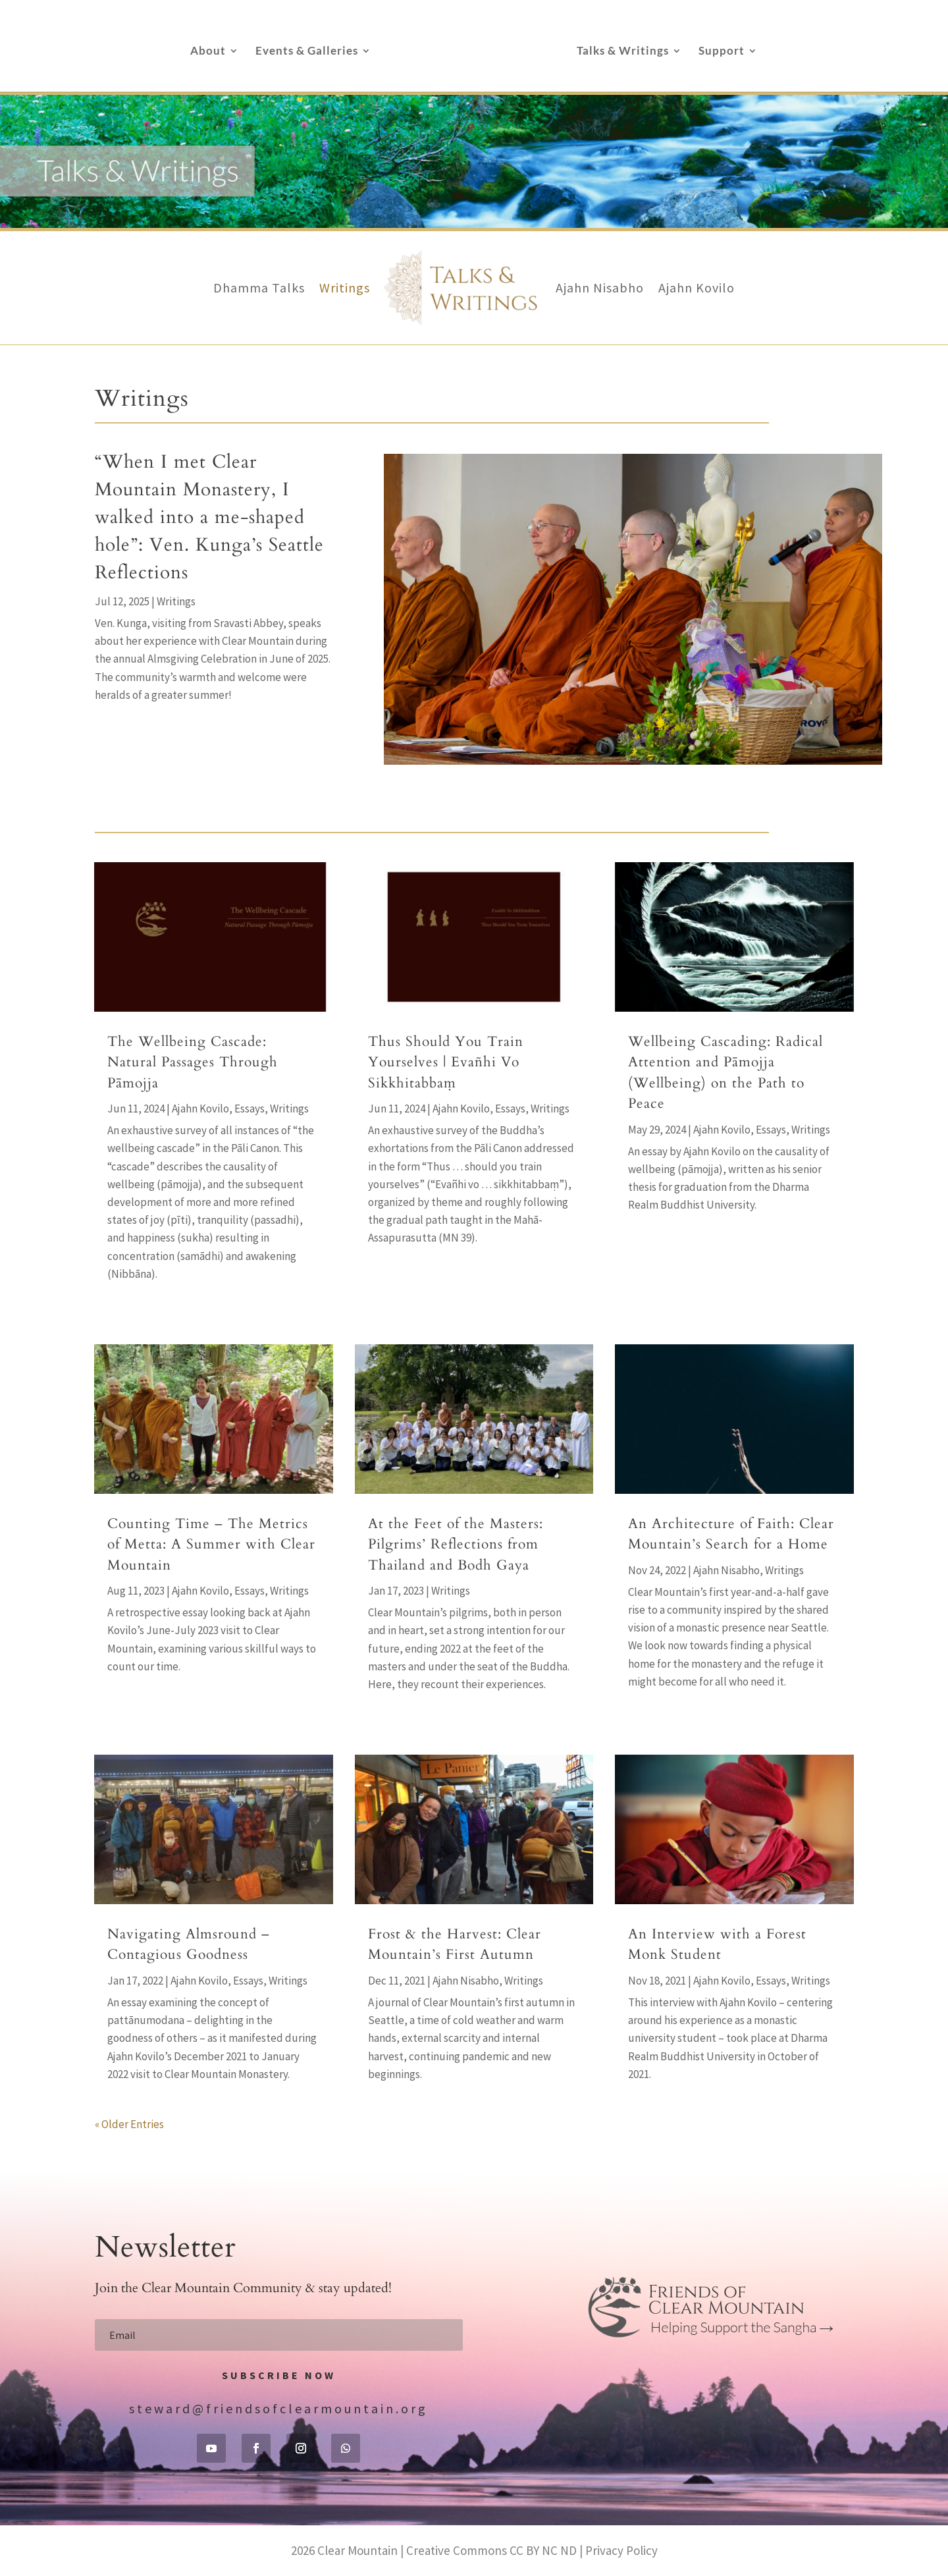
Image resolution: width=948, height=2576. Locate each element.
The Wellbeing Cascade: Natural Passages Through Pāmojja (192, 1062)
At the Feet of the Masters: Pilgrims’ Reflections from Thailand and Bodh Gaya (455, 1544)
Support (721, 51)
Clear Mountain (357, 2550)
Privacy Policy (621, 2550)
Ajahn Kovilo (696, 287)
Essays (249, 1108)
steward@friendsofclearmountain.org (278, 2408)
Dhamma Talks (259, 287)
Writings (344, 287)
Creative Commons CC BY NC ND (491, 2550)
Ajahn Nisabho (600, 287)
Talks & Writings (623, 51)
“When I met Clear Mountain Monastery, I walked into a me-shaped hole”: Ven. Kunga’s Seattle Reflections (209, 517)
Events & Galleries (306, 51)
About (208, 51)
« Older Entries (129, 2124)
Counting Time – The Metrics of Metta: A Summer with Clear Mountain (211, 1544)
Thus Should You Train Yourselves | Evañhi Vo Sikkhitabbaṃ (445, 1062)
